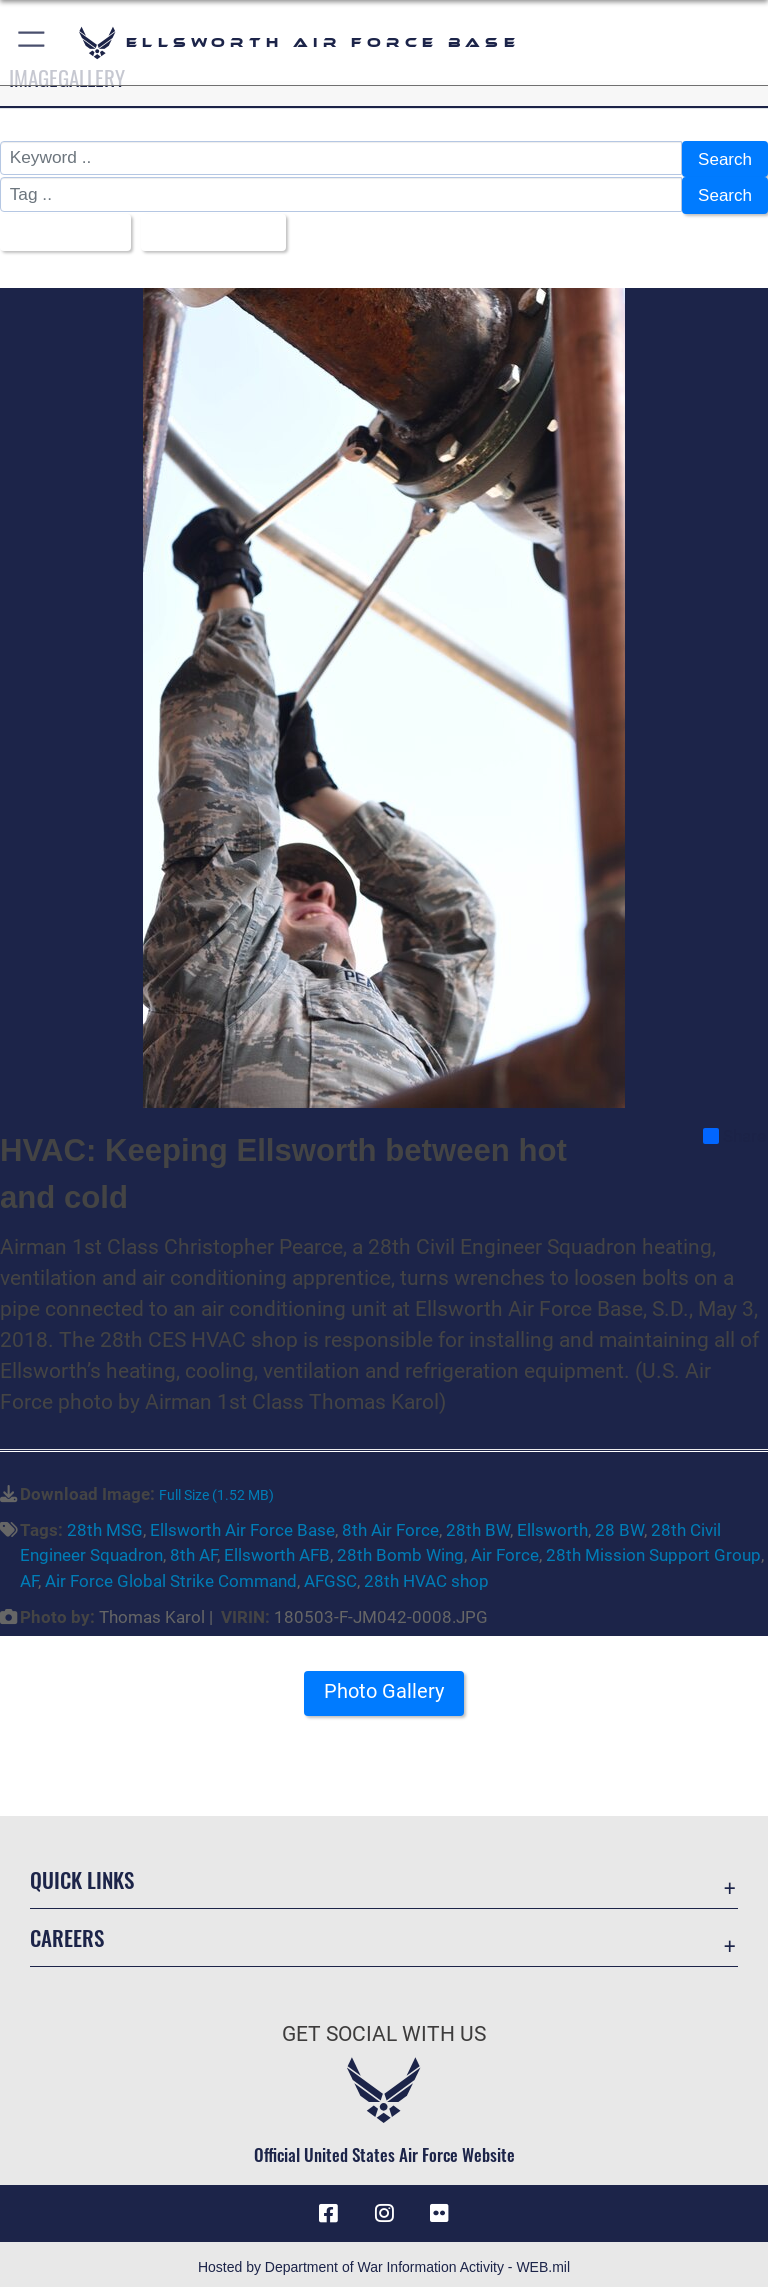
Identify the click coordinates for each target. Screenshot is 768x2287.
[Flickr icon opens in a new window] (440, 2207)
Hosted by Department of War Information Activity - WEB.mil (384, 2261)
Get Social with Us (384, 2028)
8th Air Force (390, 1523)
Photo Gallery (384, 1685)
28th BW (478, 1523)
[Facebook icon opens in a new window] (328, 2207)
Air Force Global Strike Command (171, 1575)
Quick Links (82, 1873)
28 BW (619, 1523)
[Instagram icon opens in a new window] (384, 2207)
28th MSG (105, 1523)
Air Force (505, 1549)
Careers (67, 1931)
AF (29, 1575)
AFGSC (330, 1575)
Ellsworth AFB (277, 1549)
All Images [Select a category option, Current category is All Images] (59, 228)
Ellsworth (552, 1523)
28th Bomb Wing (400, 1549)
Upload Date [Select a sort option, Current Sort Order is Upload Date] (208, 228)
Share (734, 1130)
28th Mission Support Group (653, 1549)
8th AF (193, 1549)
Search (724, 159)
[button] (32, 42)
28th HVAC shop (426, 1575)
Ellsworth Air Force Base (242, 1523)
